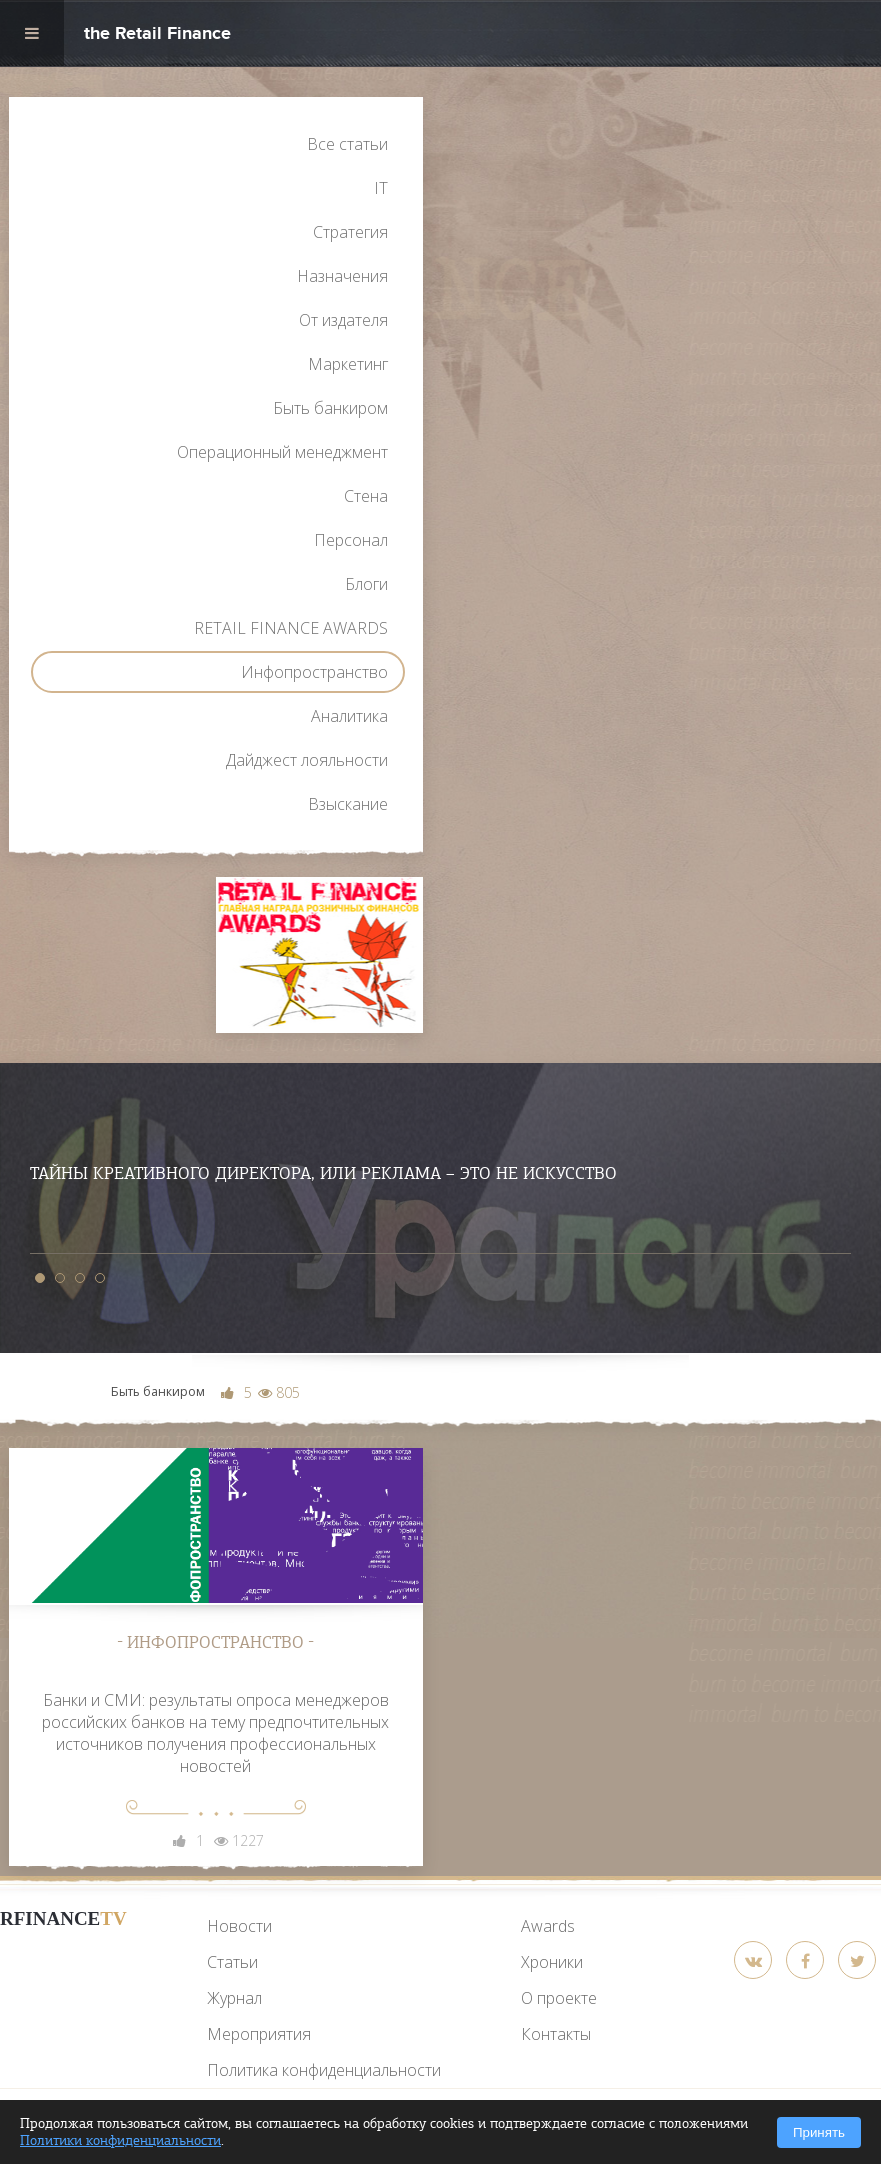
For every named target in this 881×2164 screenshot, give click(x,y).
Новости (239, 1926)
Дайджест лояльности (307, 760)
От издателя (343, 320)
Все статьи (347, 144)
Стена (366, 496)
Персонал (351, 540)
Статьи (232, 1962)
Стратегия (350, 232)
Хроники (552, 1962)
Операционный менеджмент (282, 452)
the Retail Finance (157, 35)
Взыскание (348, 804)
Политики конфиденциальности (120, 2140)
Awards (548, 1926)
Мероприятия (259, 2034)
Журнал (234, 1998)
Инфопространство (314, 672)
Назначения (342, 276)
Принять (819, 2132)
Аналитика (349, 716)
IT (381, 188)
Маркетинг (348, 364)
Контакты (556, 2034)
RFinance (63, 1918)
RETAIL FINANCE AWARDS (291, 628)
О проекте (559, 1998)
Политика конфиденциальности (324, 2070)
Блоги (366, 584)
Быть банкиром (330, 408)
